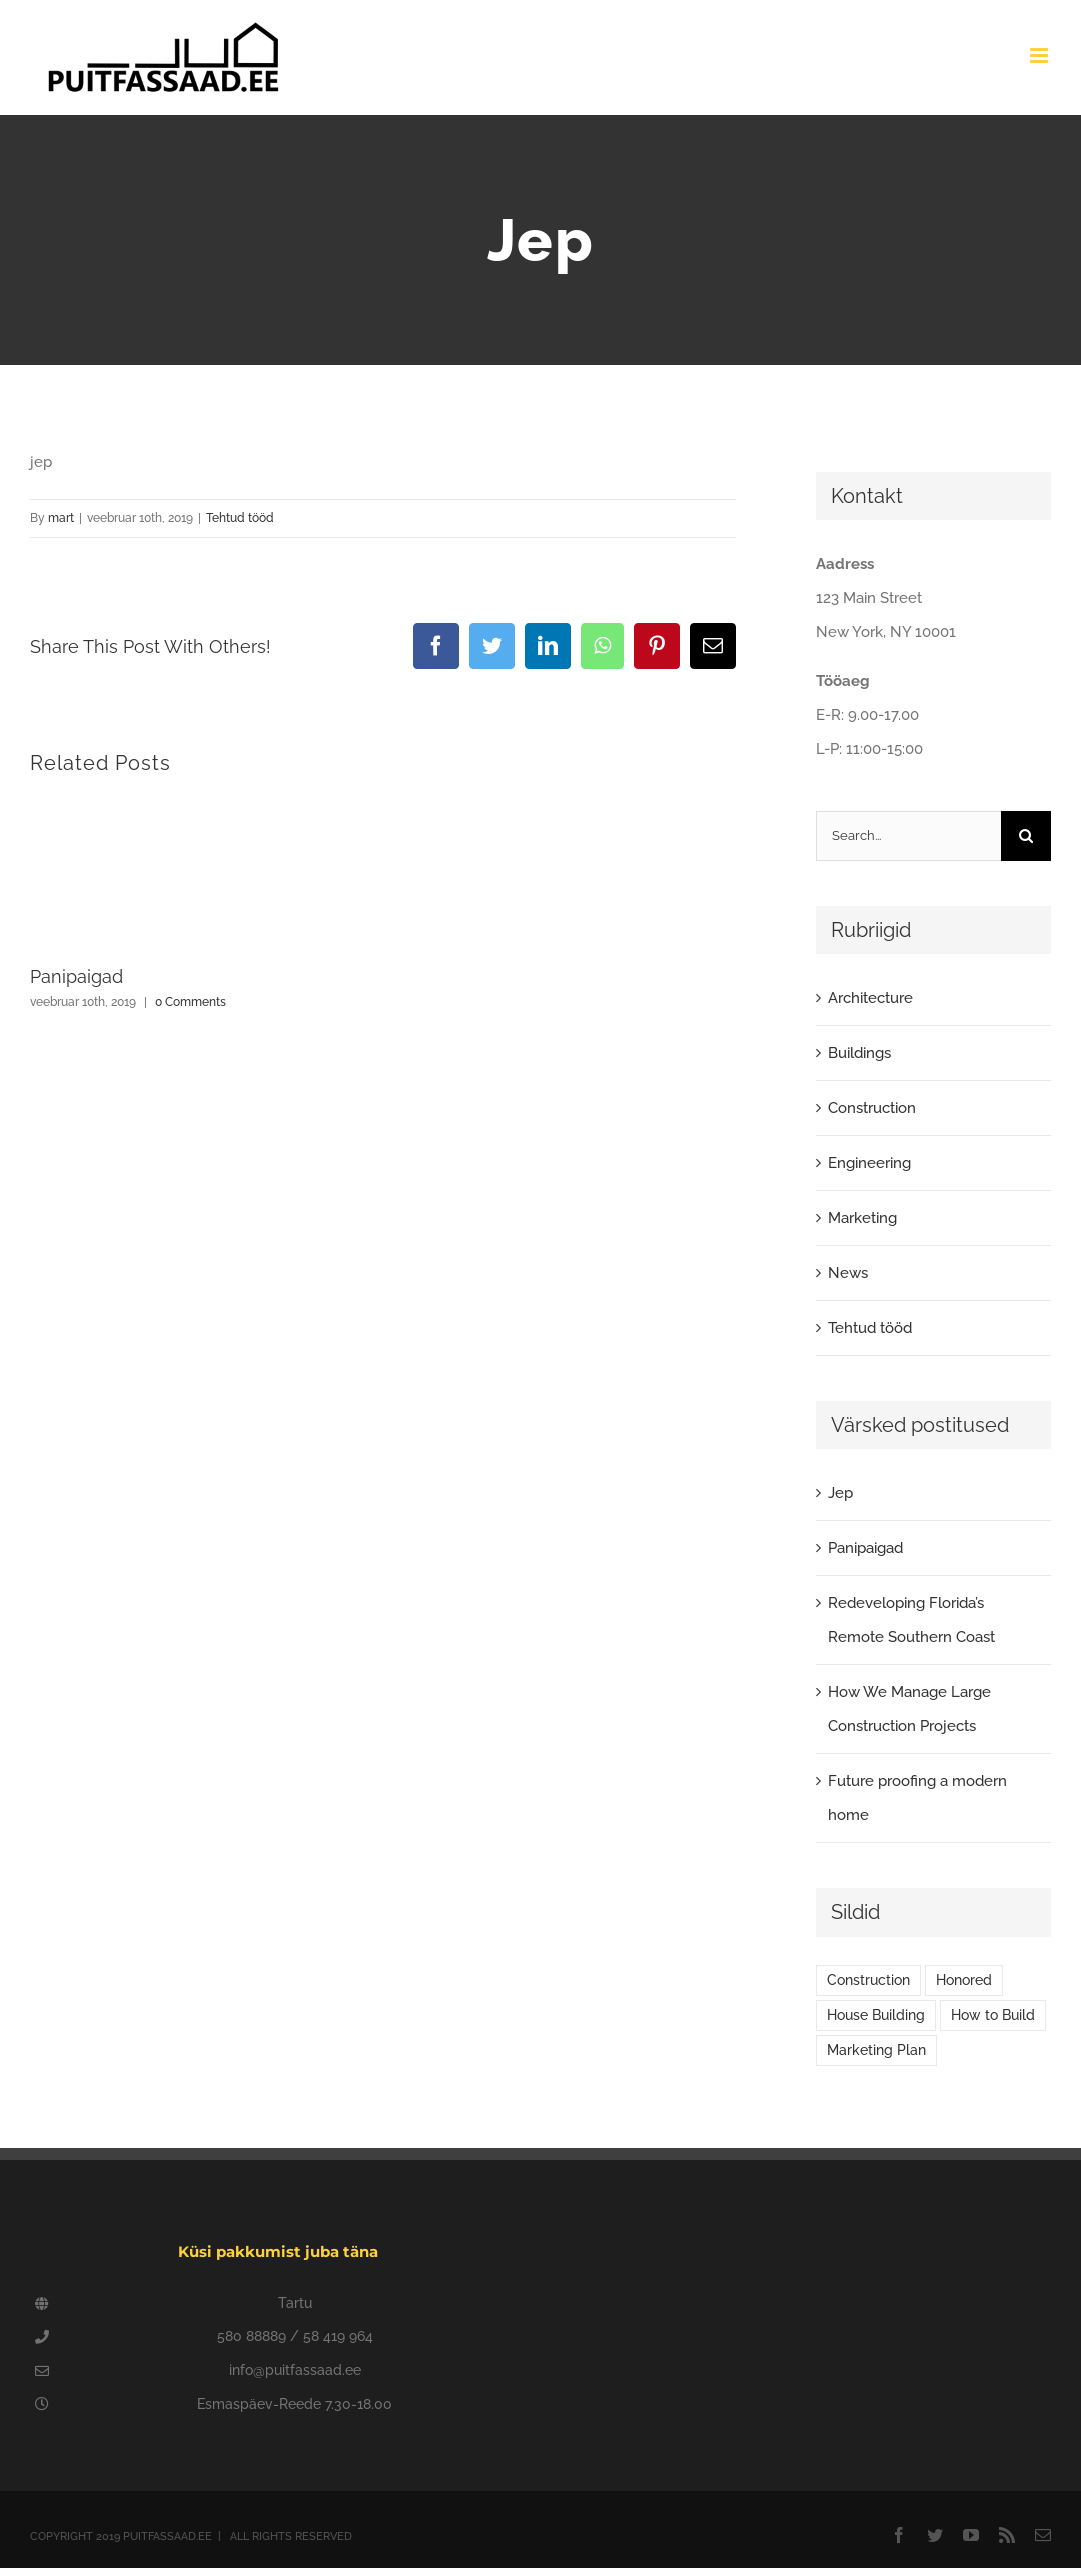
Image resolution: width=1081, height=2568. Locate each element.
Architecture (870, 998)
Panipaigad (76, 976)
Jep (840, 1493)
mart (61, 518)
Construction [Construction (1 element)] (868, 1980)
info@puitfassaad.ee (295, 2370)
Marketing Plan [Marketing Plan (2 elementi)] (876, 2050)
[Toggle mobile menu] (1040, 55)
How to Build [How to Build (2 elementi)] (993, 2015)
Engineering (869, 1163)
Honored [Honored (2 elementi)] (964, 1980)
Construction (872, 1108)
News (848, 1273)
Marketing (862, 1218)
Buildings (859, 1053)
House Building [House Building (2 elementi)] (876, 2015)
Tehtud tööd (240, 518)
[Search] (1026, 836)
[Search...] (908, 836)
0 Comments (190, 1002)
